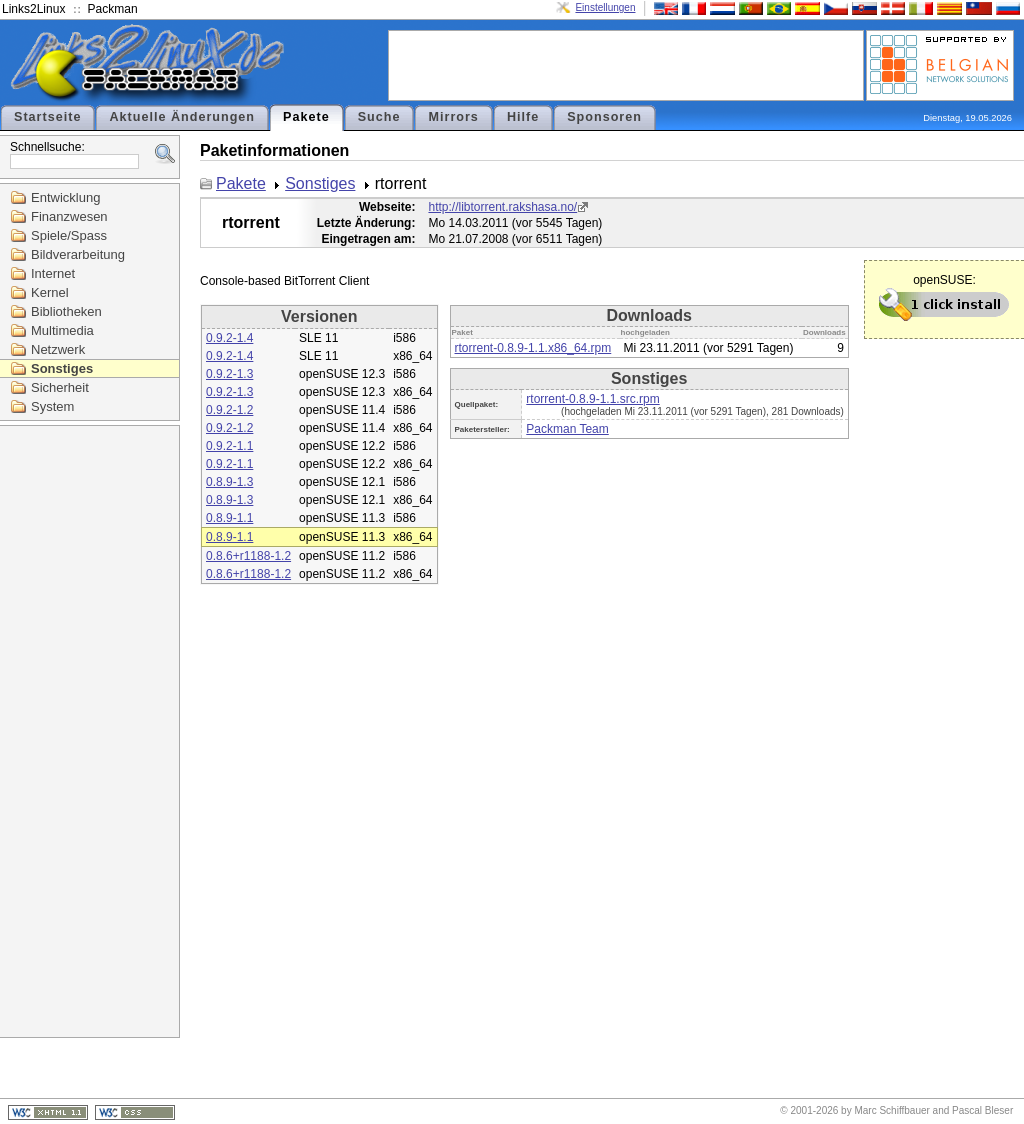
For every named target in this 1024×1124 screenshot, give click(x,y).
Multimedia (62, 330)
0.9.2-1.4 (229, 338)
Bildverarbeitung (78, 254)
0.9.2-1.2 (229, 410)
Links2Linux (33, 9)
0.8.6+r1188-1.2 (248, 556)
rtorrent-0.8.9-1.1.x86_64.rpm (533, 348)
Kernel (50, 292)
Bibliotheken (66, 311)
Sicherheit (60, 387)
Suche (379, 117)
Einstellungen (605, 7)
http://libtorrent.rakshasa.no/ (502, 207)
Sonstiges (62, 368)
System (52, 406)
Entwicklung (65, 197)
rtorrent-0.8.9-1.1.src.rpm (592, 399)
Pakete (306, 117)
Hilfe (523, 117)
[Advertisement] (626, 64)
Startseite (47, 117)
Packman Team (567, 429)
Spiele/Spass (69, 235)
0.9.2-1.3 (229, 374)
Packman (113, 9)
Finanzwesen (69, 216)
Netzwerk (58, 349)
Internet (53, 273)
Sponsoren (604, 117)
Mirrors (453, 117)
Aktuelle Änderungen (182, 117)
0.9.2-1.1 (229, 446)
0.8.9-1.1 (229, 518)
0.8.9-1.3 (229, 482)
